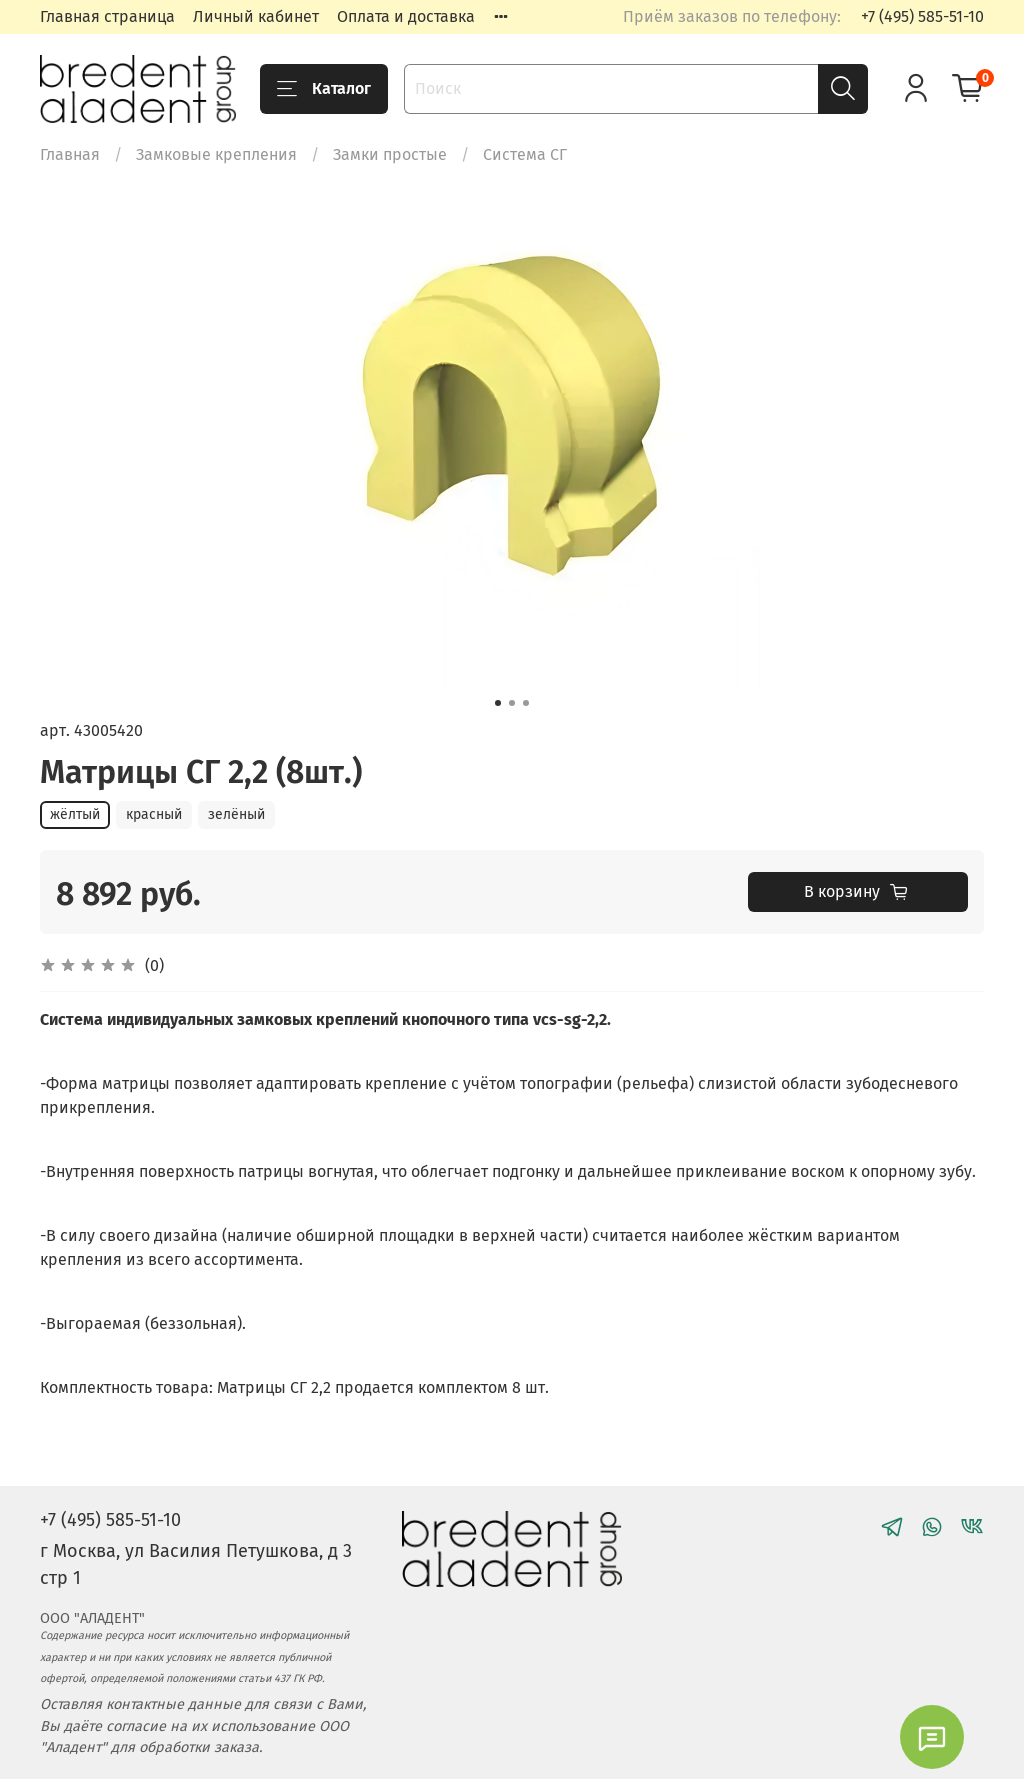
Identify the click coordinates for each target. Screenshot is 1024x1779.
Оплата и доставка (406, 16)
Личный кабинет (256, 16)
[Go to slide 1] (498, 703)
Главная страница (107, 16)
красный (154, 814)
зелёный (236, 814)
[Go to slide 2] (512, 703)
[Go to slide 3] (526, 703)
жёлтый (75, 814)
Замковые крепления (216, 154)
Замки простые (390, 154)
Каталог (324, 89)
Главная (70, 154)
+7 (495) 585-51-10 (922, 16)
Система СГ (525, 154)
